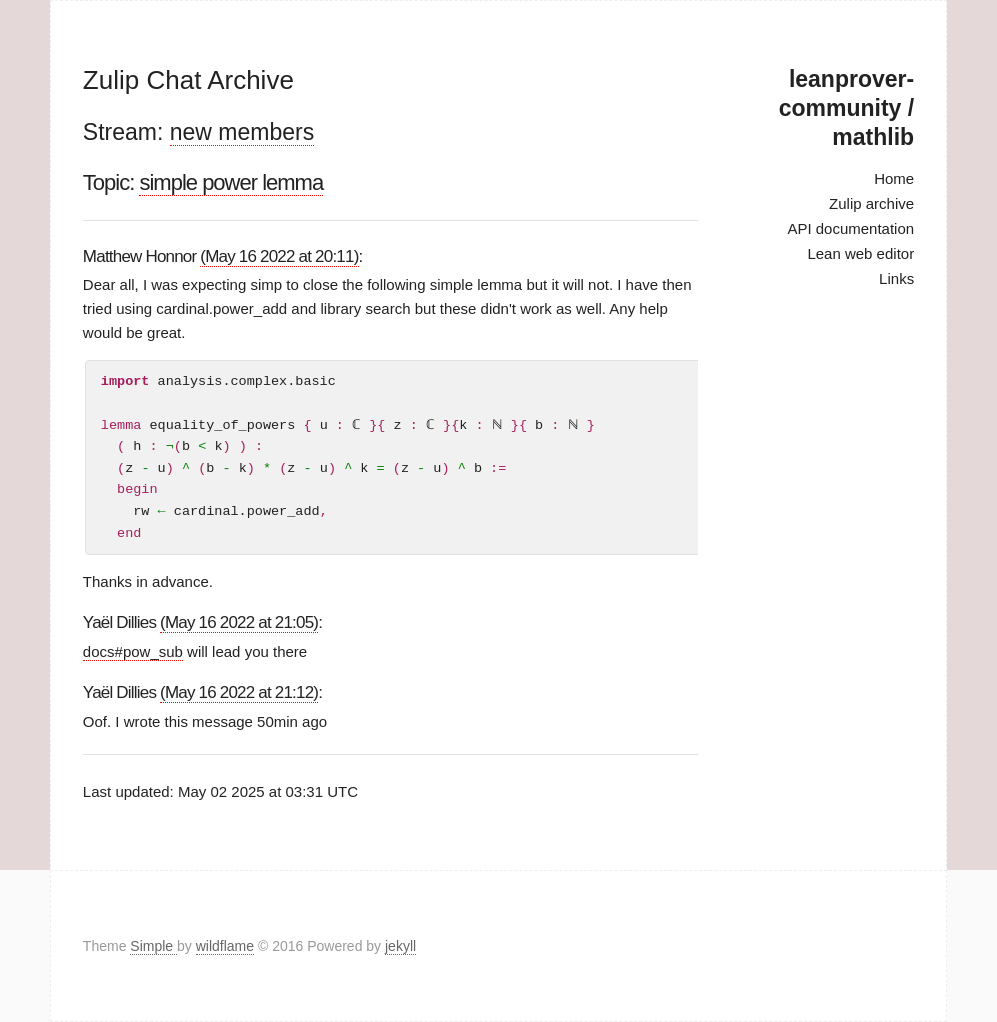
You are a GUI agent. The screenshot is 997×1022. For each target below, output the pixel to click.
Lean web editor (860, 253)
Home (894, 178)
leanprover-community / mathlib (846, 108)
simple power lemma (231, 182)
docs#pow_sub (133, 651)
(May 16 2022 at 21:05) (239, 622)
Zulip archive (871, 203)
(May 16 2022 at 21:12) (239, 692)
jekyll (400, 946)
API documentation (850, 228)
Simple (153, 946)
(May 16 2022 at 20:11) (279, 256)
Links (896, 278)
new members (242, 132)
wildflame (225, 946)
